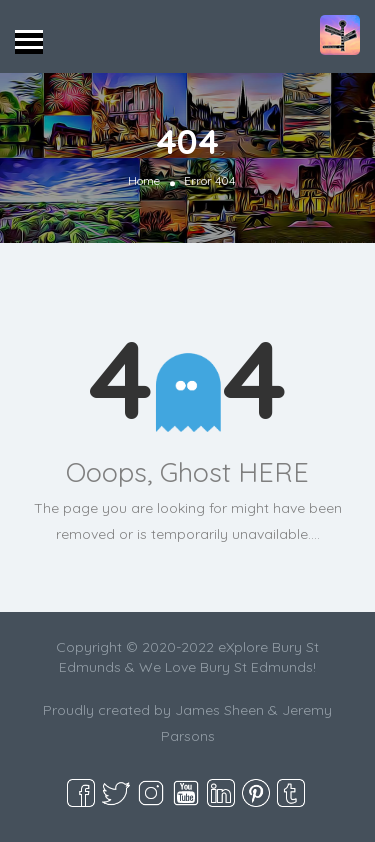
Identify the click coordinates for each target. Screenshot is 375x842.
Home (144, 180)
